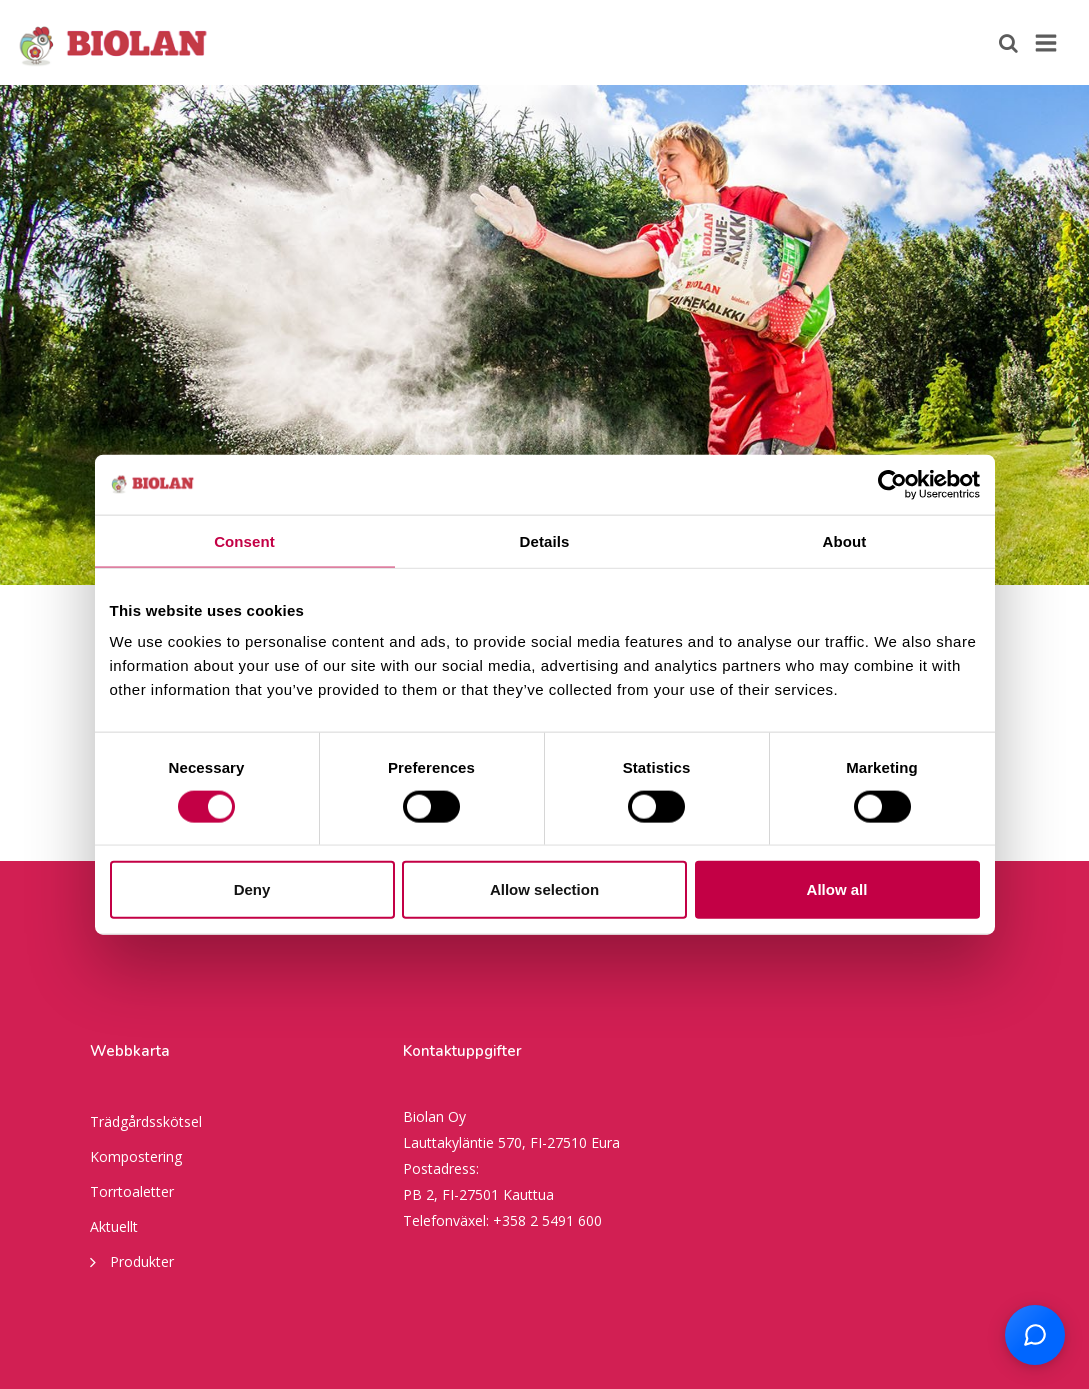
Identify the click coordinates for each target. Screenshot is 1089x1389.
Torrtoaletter (132, 1191)
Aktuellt (114, 1226)
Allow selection (544, 889)
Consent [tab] (244, 540)
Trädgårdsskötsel (146, 1121)
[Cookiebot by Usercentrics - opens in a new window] (892, 484)
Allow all (837, 889)
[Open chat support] (1035, 1335)
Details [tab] (545, 540)
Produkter (132, 1261)
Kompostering (136, 1156)
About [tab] (845, 540)
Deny (252, 889)
